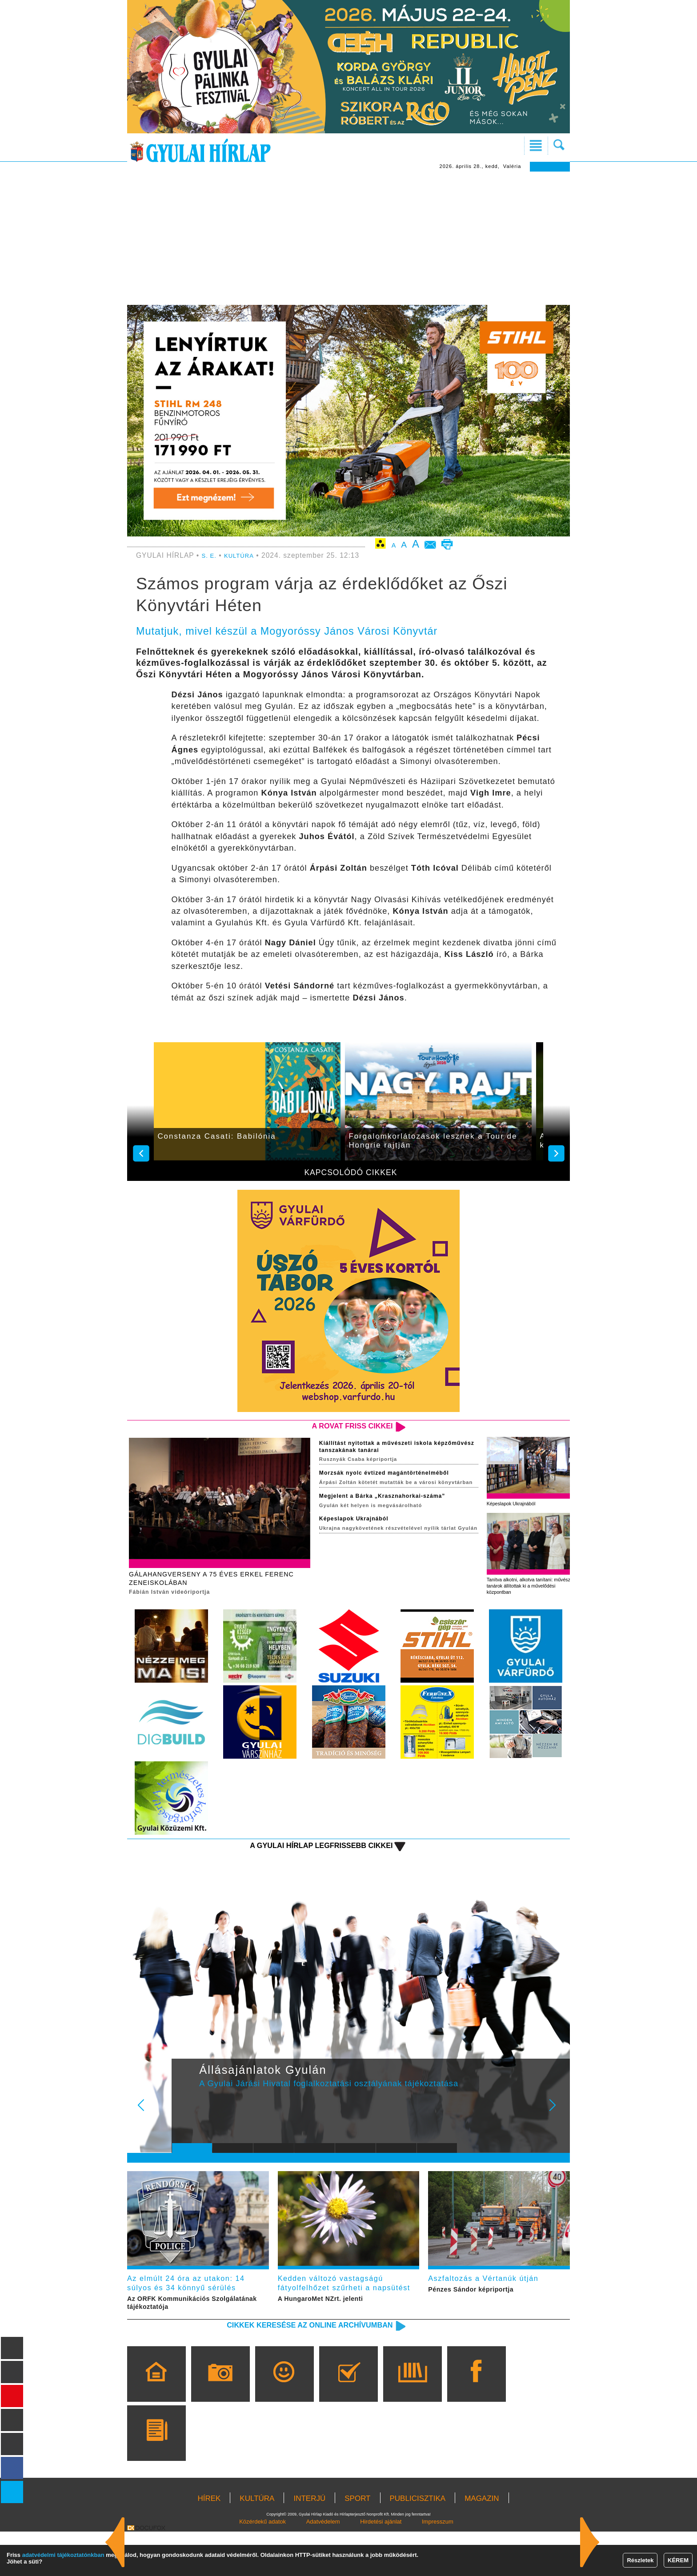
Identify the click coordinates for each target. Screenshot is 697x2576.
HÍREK (208, 2543)
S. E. (210, 555)
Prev (185, 2131)
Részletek (640, 2560)
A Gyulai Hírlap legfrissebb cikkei (301, 1865)
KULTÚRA (244, 555)
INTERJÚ (309, 2543)
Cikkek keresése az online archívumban (286, 2368)
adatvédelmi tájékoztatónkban (63, 2555)
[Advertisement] (348, 238)
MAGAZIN (482, 2543)
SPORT (357, 2543)
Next (557, 2131)
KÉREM (678, 2560)
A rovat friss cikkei (341, 1427)
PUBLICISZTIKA (418, 2543)
